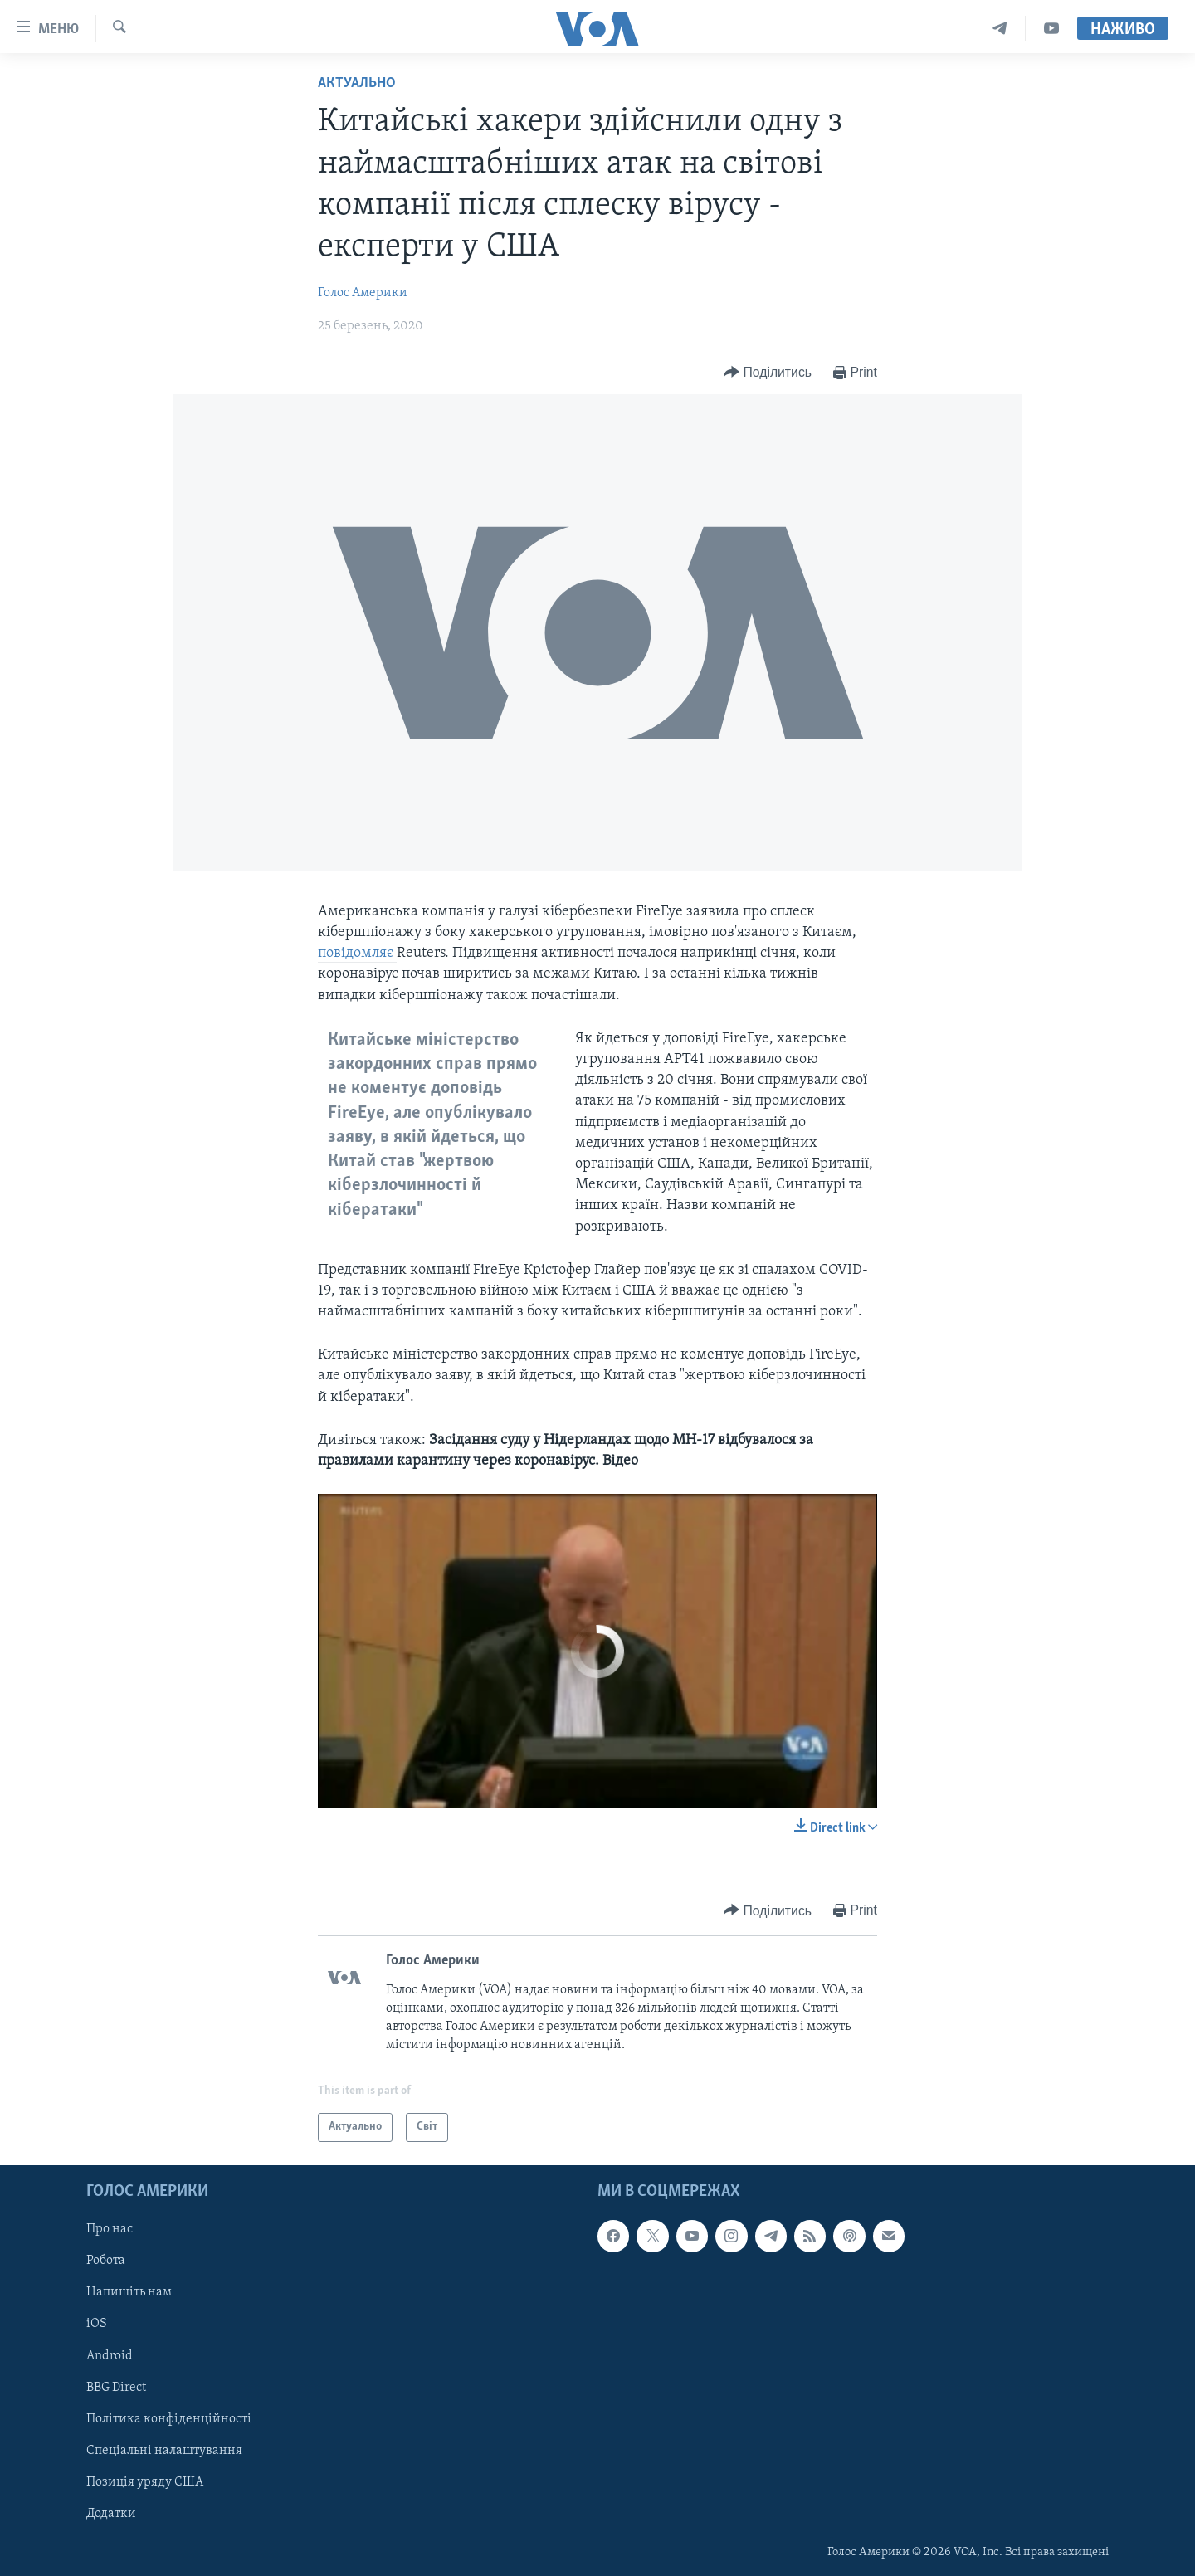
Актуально (357, 83)
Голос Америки (362, 293)
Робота (105, 2260)
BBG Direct (116, 2386)
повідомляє (357, 953)
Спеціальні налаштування (164, 2450)
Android (109, 2355)
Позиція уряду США (144, 2482)
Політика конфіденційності (168, 2418)
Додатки (111, 2513)
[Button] (768, 373)
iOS (96, 2323)
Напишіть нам (129, 2292)
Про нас (109, 2229)
